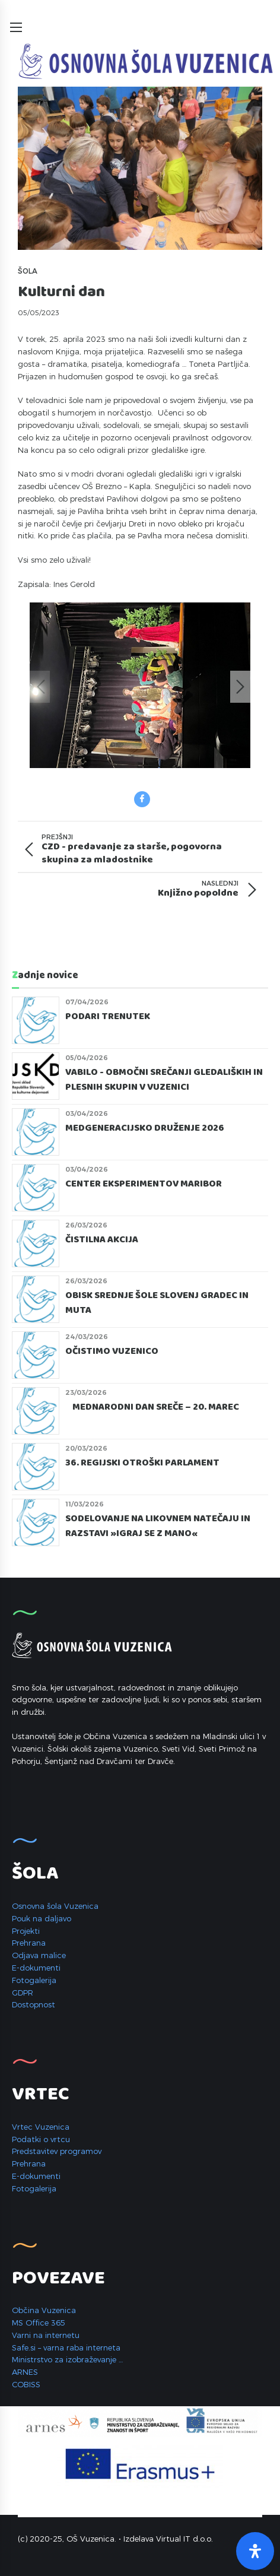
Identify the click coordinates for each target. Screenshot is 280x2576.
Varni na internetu (45, 2335)
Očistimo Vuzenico (111, 1351)
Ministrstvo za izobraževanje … (67, 2359)
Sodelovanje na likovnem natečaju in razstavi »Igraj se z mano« (157, 1526)
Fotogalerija (34, 1980)
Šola (27, 271)
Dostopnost (33, 2004)
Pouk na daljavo (41, 1918)
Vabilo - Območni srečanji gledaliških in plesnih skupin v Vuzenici (164, 1080)
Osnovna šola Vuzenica (55, 1906)
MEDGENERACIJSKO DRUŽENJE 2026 (144, 1128)
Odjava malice (39, 1955)
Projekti (26, 1931)
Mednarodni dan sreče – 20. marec (152, 1407)
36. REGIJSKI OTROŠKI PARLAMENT (142, 1463)
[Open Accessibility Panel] (255, 2551)
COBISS (26, 2384)
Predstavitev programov (56, 2151)
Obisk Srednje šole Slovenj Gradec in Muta (157, 1303)
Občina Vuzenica (44, 2310)
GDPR (22, 1992)
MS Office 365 (38, 2322)
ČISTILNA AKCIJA (101, 1240)
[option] (140, 687)
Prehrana (29, 1942)
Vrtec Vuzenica (40, 2126)
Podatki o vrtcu (41, 2139)
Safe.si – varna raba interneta (66, 2347)
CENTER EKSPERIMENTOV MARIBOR (143, 1184)
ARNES (25, 2372)
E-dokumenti (36, 1967)
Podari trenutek (107, 1016)
